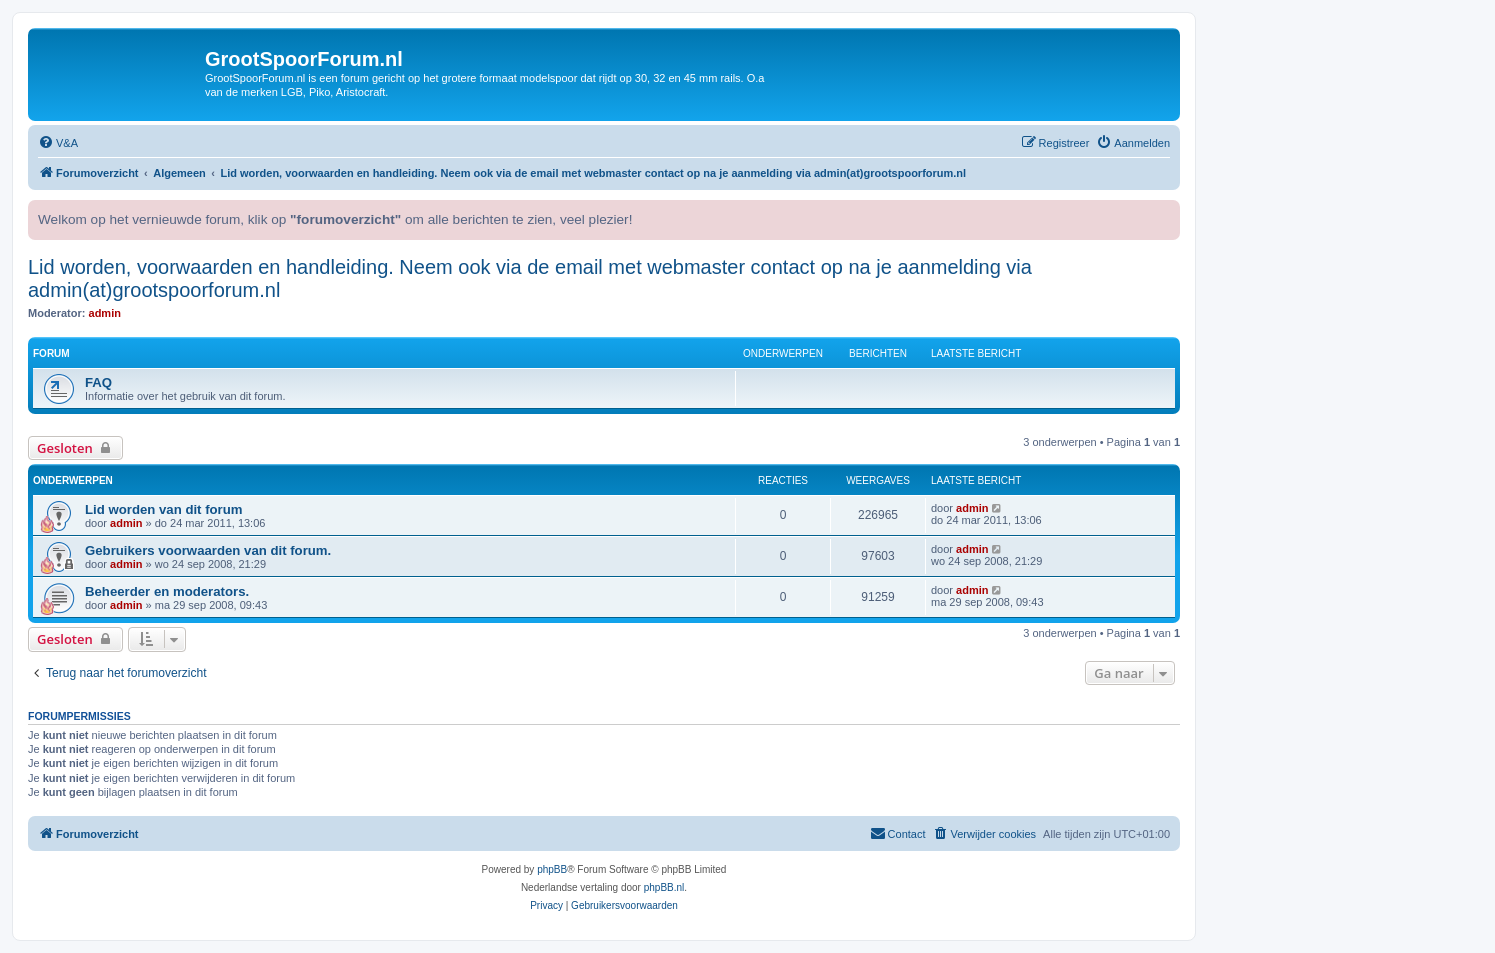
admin (105, 313)
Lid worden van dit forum (164, 509)
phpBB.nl (664, 887)
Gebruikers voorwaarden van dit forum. (208, 550)
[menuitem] (58, 143)
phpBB (552, 869)
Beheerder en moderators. (167, 591)
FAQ (98, 382)
